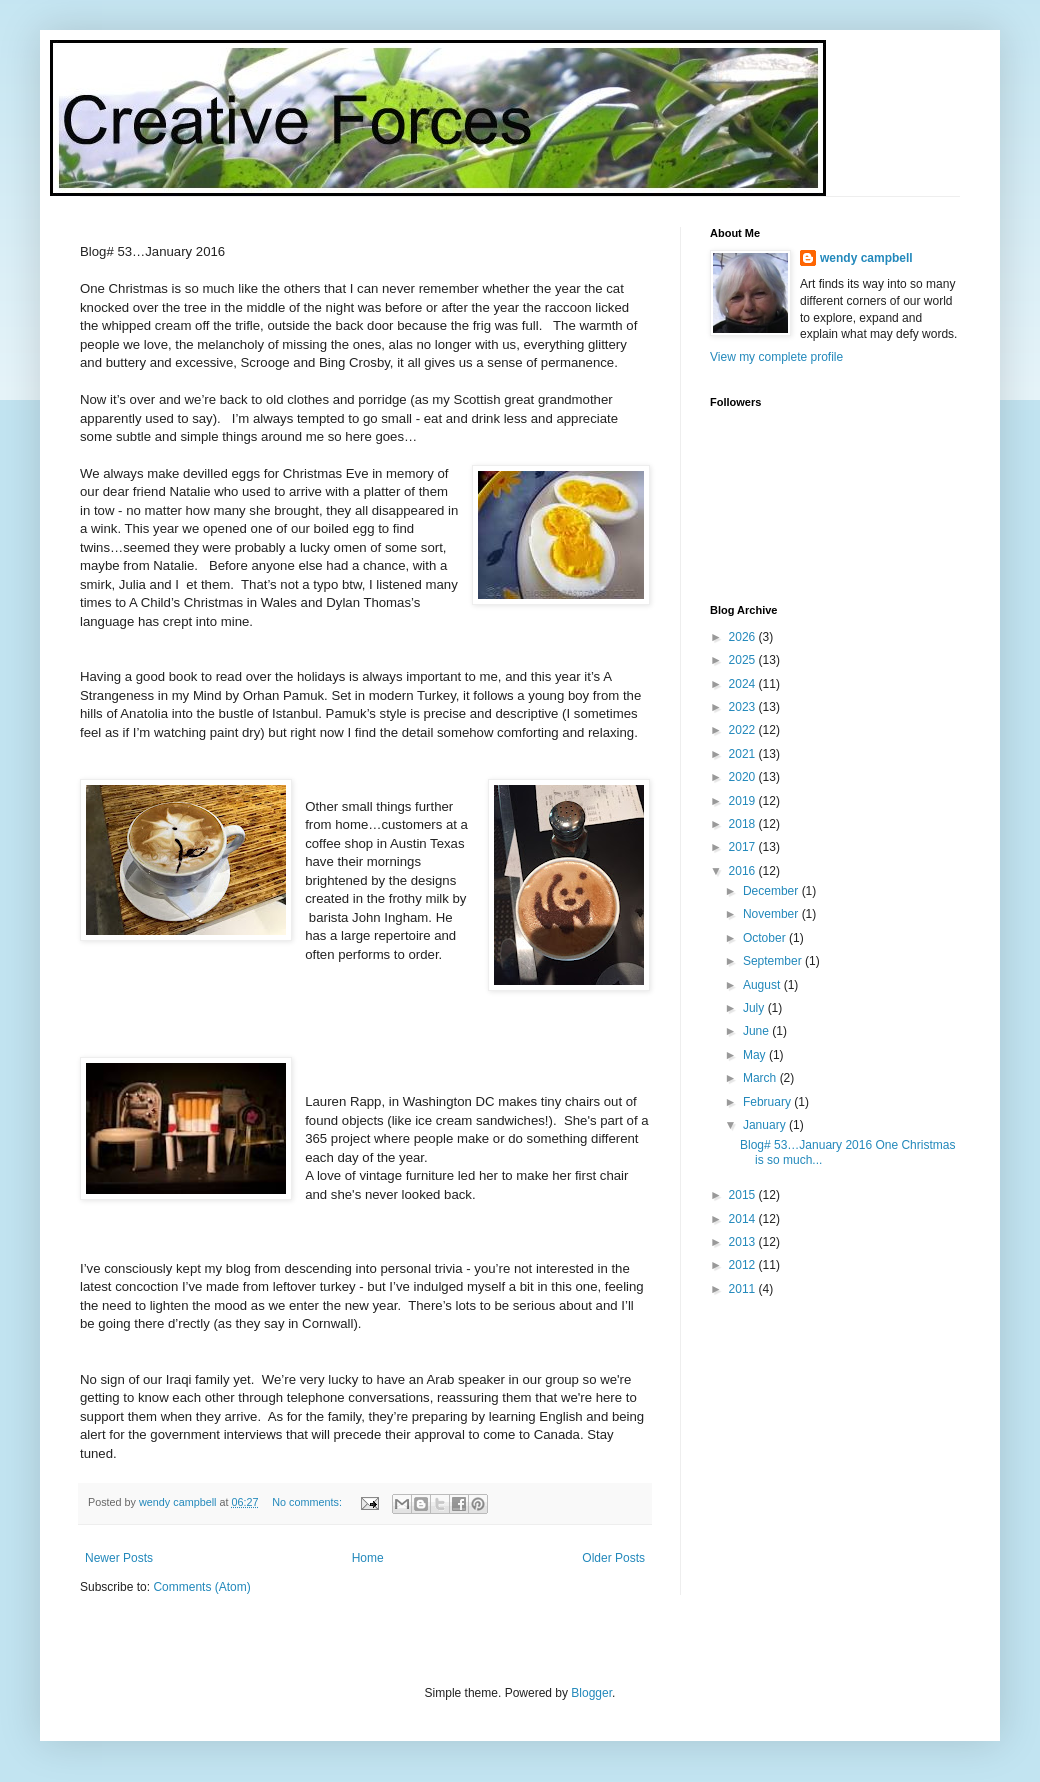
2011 (744, 1289)
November (772, 914)
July (755, 1008)
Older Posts (613, 1558)
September (774, 961)
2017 (744, 847)
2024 (744, 684)
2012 (744, 1265)
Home (368, 1558)
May (756, 1055)
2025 (744, 660)
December (772, 891)
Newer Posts (119, 1558)
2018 (744, 824)
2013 (744, 1242)
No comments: (308, 1502)
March (761, 1078)
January (766, 1125)
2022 (744, 730)
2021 (744, 754)
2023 (744, 707)
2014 (744, 1219)
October (766, 938)
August (763, 985)
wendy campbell (866, 258)
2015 (744, 1195)
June (757, 1031)
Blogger (591, 1693)
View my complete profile (776, 357)
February (768, 1102)
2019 (744, 801)
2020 (744, 777)
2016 (744, 871)
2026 (744, 637)
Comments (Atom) (201, 1587)
